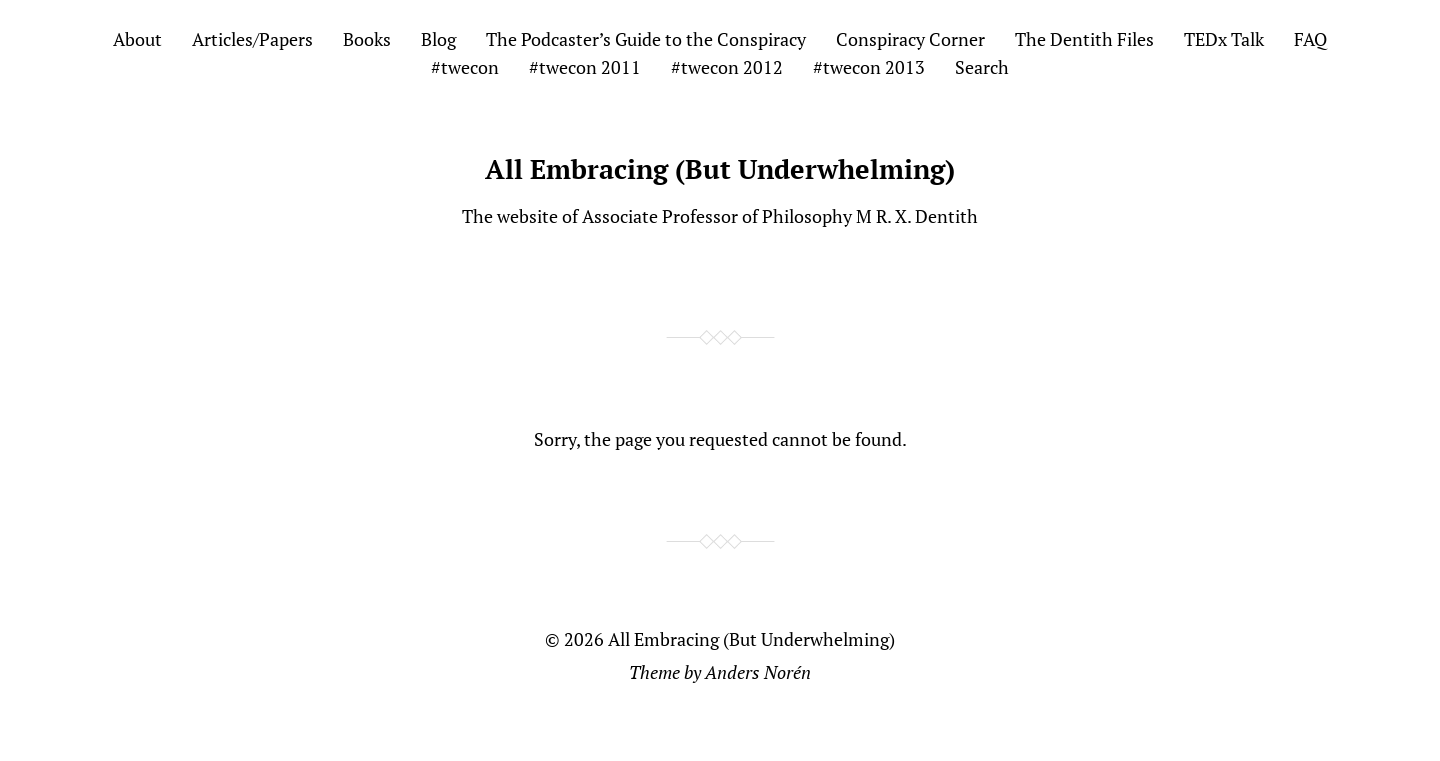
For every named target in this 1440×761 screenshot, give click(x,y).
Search (982, 67)
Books (367, 39)
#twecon (465, 67)
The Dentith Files (1084, 39)
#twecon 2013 (869, 67)
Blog (438, 39)
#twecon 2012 (727, 67)
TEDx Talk (1224, 39)
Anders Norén (758, 672)
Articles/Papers (252, 39)
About (137, 39)
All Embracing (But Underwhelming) (720, 169)
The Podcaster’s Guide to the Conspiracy (646, 39)
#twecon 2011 (585, 67)
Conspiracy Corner (910, 39)
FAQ (1310, 39)
